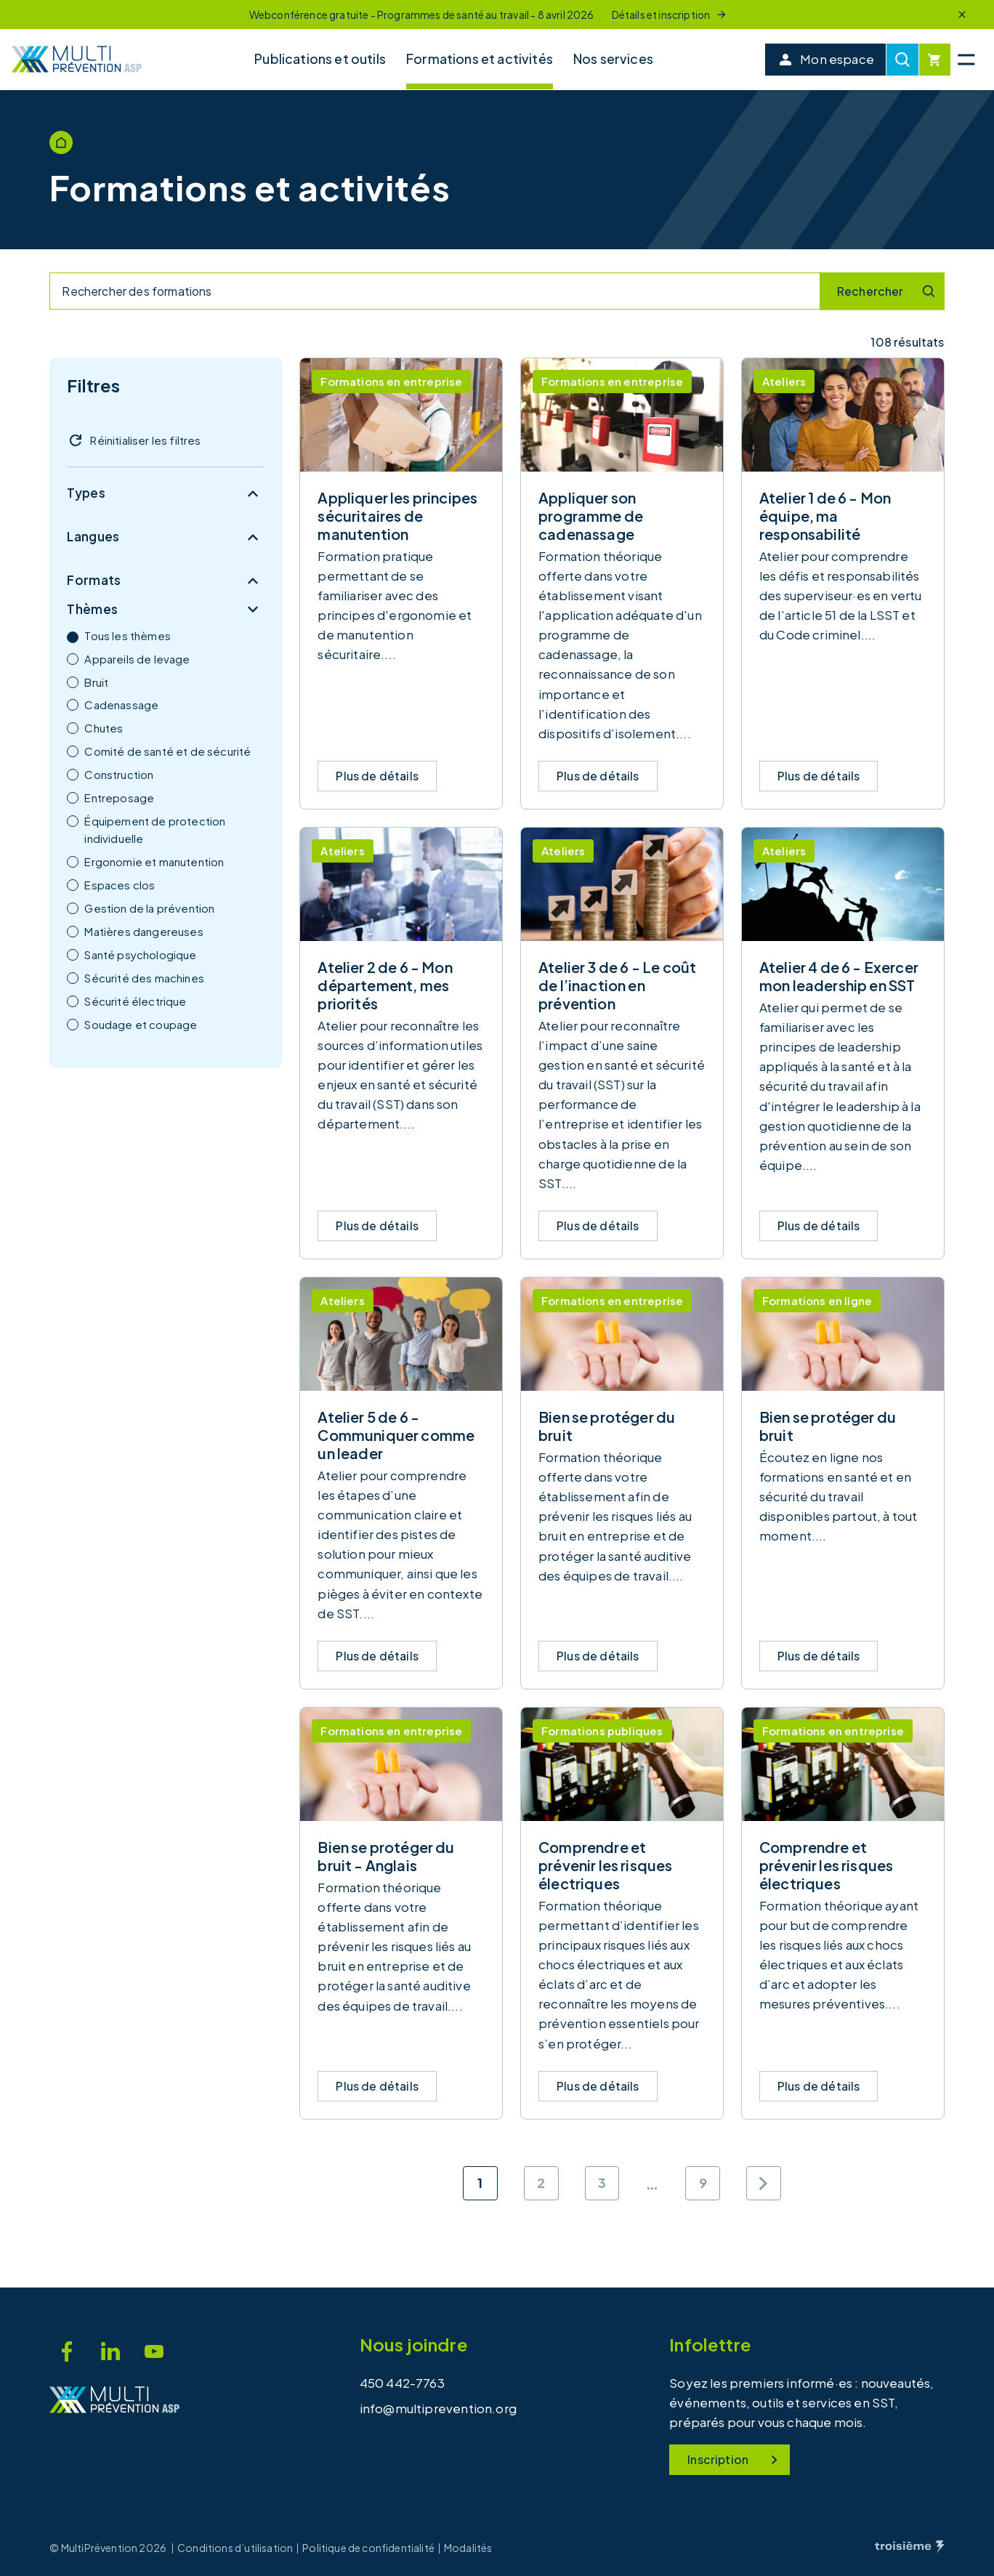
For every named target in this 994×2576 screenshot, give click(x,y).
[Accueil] (77, 59)
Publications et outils (320, 58)
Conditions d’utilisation (235, 2548)
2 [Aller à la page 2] (541, 2182)
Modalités (468, 2548)
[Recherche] (902, 60)
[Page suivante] (763, 2183)
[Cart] (935, 60)
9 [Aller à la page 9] (703, 2182)
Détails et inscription (670, 14)
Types (165, 493)
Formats (165, 580)
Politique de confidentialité (368, 2548)
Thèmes (165, 609)
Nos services (613, 58)
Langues (165, 537)
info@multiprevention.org (438, 2408)
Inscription (735, 2459)
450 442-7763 (402, 2383)
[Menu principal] (966, 60)
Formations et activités (479, 58)
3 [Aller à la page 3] (602, 2182)
